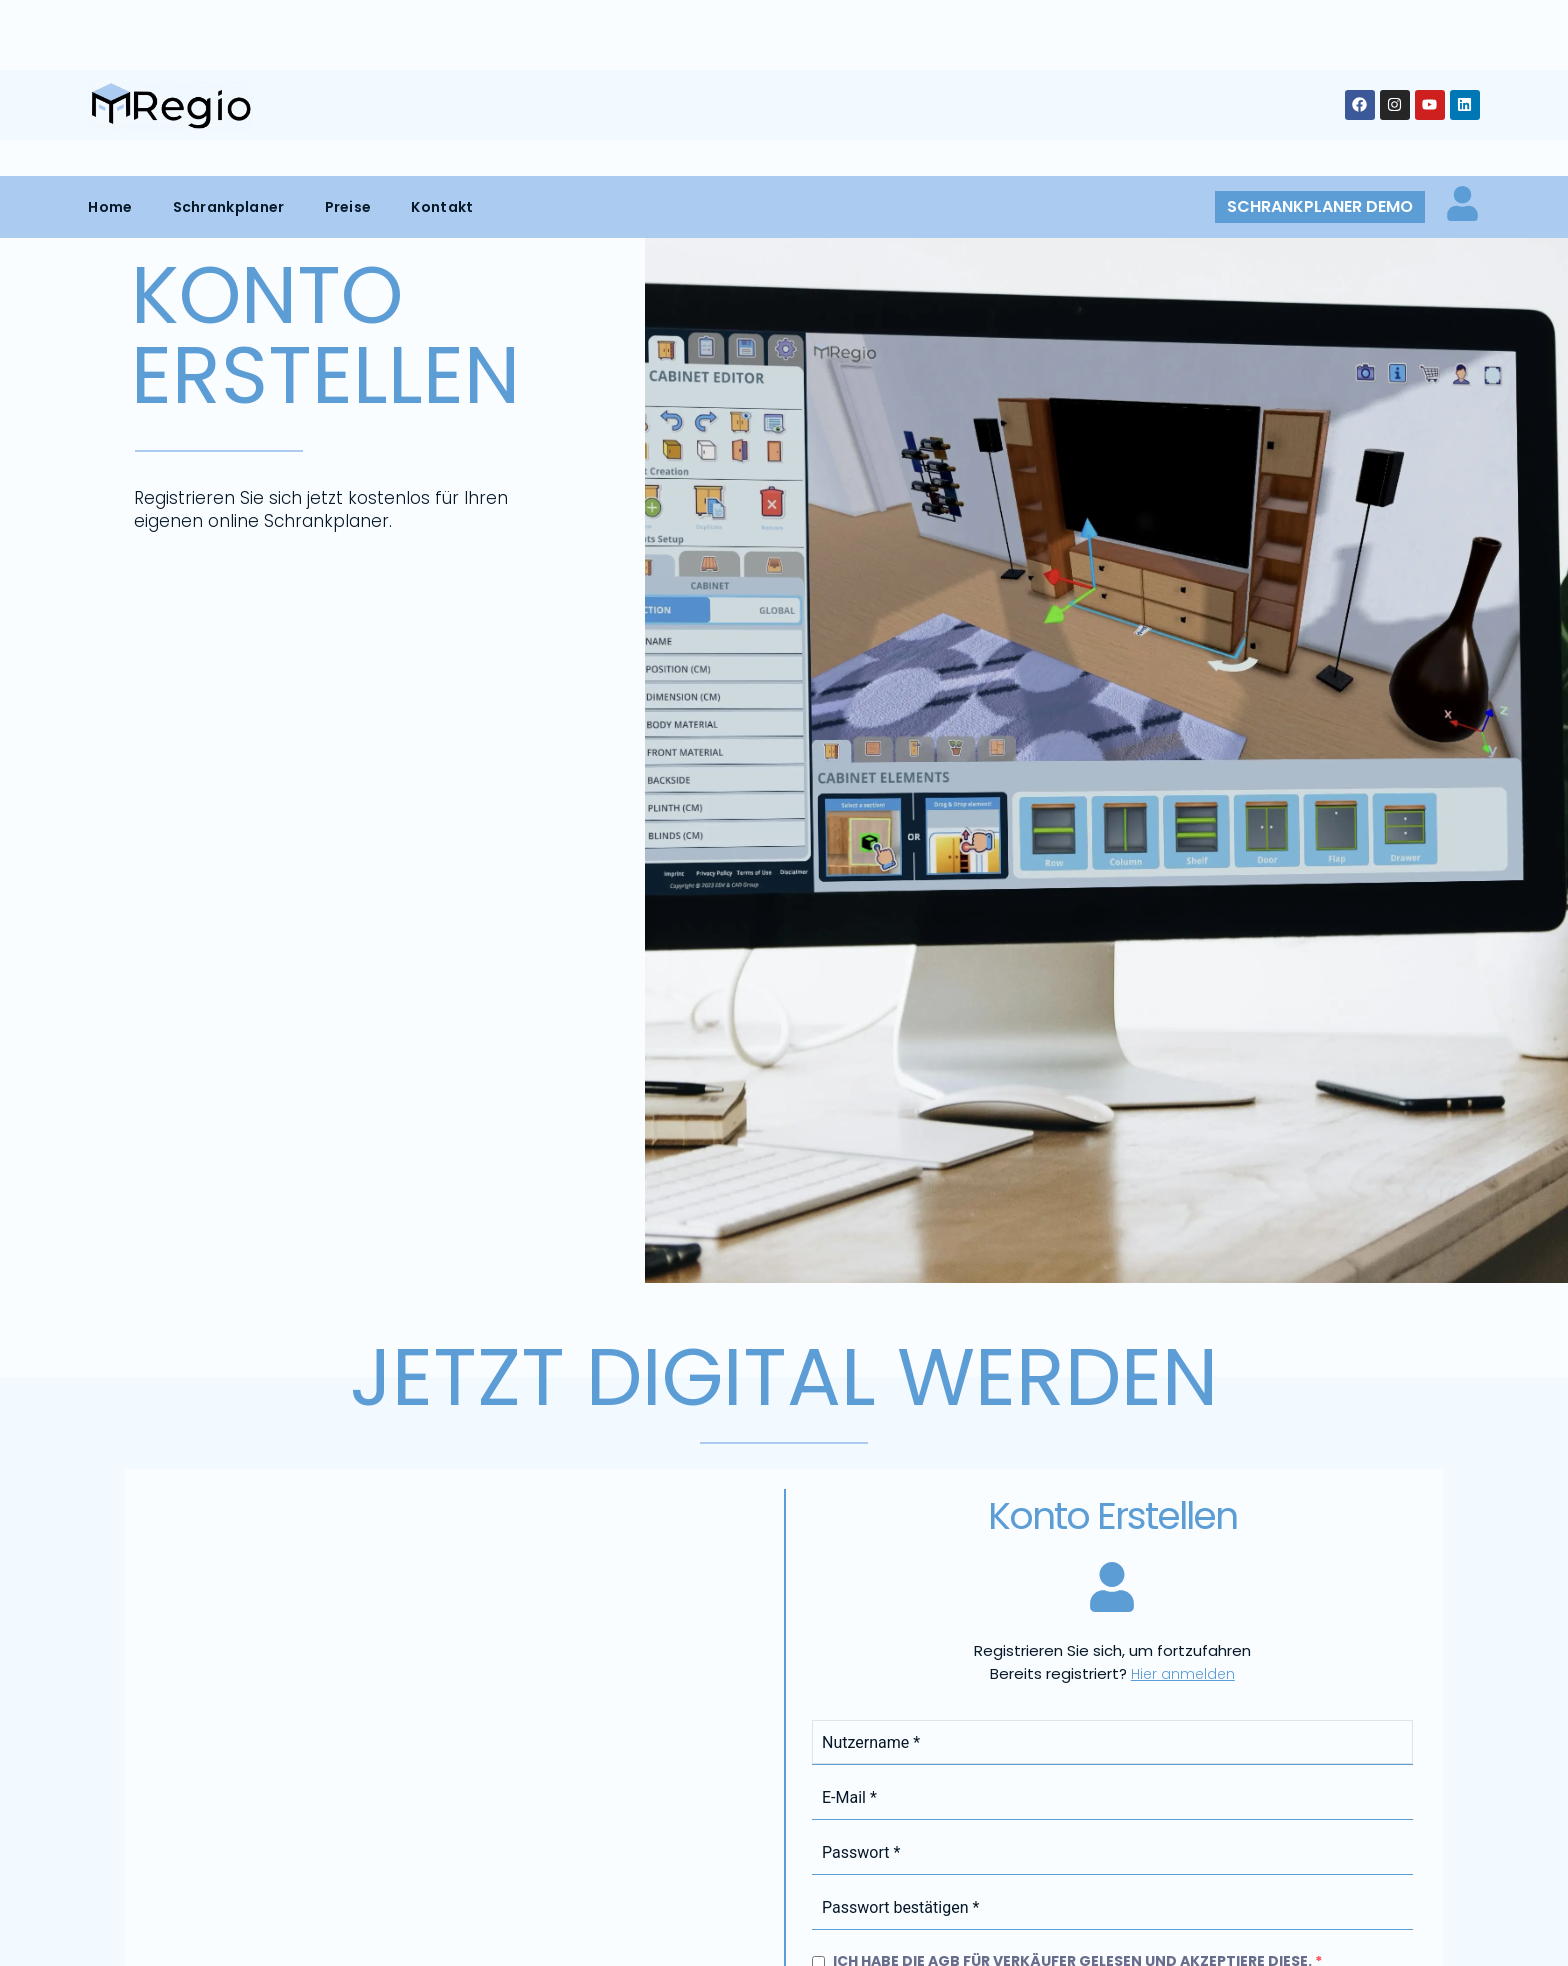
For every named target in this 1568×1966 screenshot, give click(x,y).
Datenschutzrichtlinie (1067, 1203)
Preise (348, 31)
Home (110, 31)
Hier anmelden (1183, 817)
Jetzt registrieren (911, 1339)
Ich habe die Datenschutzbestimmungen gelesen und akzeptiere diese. (1107, 1170)
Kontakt (442, 31)
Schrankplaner (229, 31)
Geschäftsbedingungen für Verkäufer (1125, 1137)
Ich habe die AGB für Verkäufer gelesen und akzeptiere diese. (1067, 1104)
